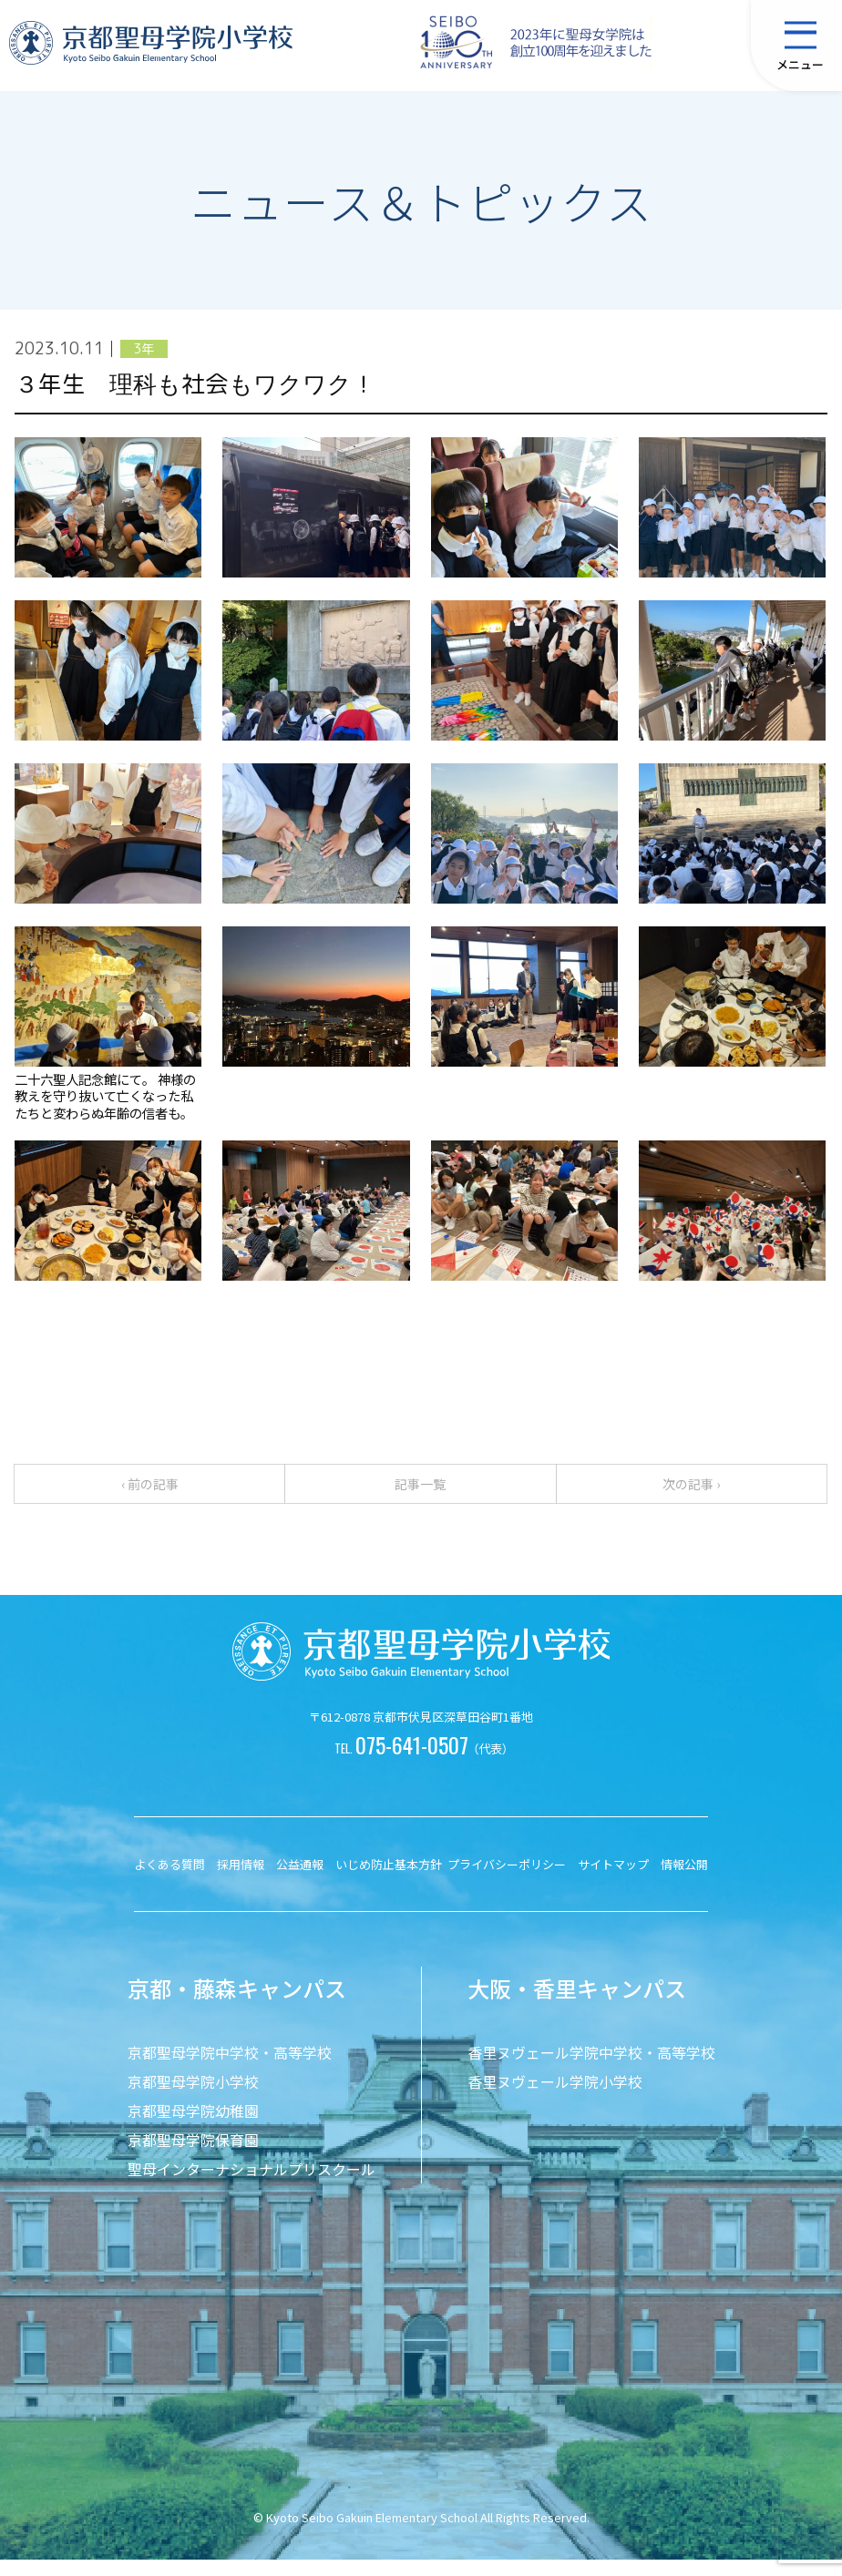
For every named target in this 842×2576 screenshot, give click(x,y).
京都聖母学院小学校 (193, 2098)
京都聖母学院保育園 (193, 2156)
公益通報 (299, 1880)
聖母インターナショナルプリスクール (251, 2185)
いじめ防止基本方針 (388, 1880)
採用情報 (240, 1880)
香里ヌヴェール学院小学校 (554, 2098)
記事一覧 (420, 1492)
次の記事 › (691, 1492)
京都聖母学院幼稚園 (193, 2127)
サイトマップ (613, 1880)
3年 (143, 349)
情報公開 (684, 1880)
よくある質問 (169, 1880)
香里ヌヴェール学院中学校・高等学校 (591, 2069)
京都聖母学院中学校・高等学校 (230, 2069)
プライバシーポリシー (506, 1880)
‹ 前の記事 (150, 1492)
